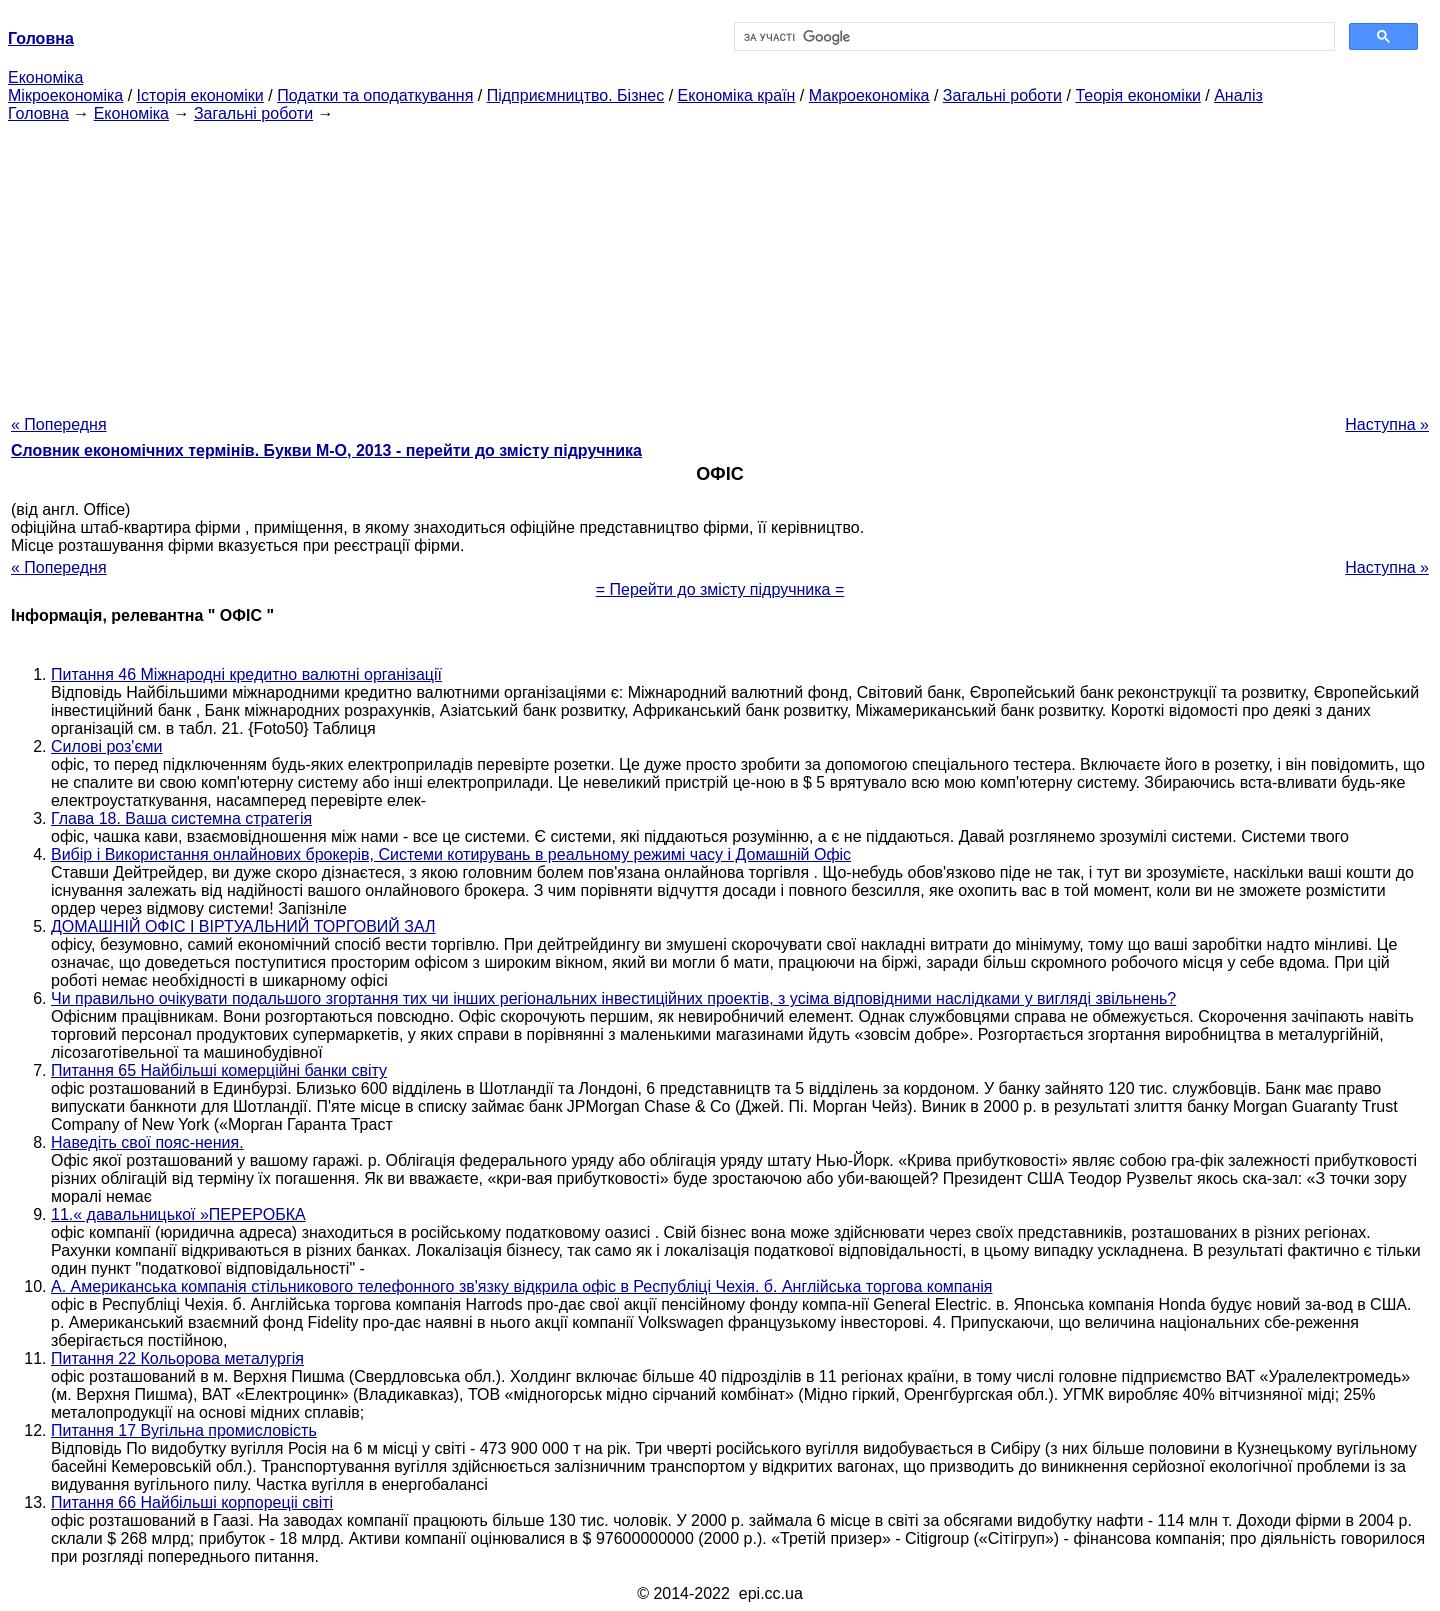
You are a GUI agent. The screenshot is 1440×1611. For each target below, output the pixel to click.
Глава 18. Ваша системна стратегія (181, 818)
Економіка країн (737, 95)
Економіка (45, 77)
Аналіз (1238, 95)
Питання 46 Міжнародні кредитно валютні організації (246, 674)
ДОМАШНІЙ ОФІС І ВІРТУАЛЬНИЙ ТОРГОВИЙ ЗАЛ (243, 926)
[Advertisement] (720, 263)
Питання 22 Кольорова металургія (177, 1358)
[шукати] (1032, 37)
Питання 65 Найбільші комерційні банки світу (219, 1070)
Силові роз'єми (107, 746)
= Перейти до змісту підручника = (720, 589)
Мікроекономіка (65, 95)
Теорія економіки (1137, 95)
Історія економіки (200, 95)
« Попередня (59, 424)
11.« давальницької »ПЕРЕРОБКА (178, 1214)
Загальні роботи (1002, 95)
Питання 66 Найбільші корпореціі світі (192, 1502)
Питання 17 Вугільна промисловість (184, 1430)
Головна (38, 113)
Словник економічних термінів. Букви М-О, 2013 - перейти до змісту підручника (326, 450)
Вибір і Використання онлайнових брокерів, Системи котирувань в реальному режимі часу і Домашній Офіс (451, 854)
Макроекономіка (869, 95)
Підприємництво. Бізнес (576, 95)
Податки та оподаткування (375, 95)
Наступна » (1387, 424)
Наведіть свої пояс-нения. (147, 1142)
